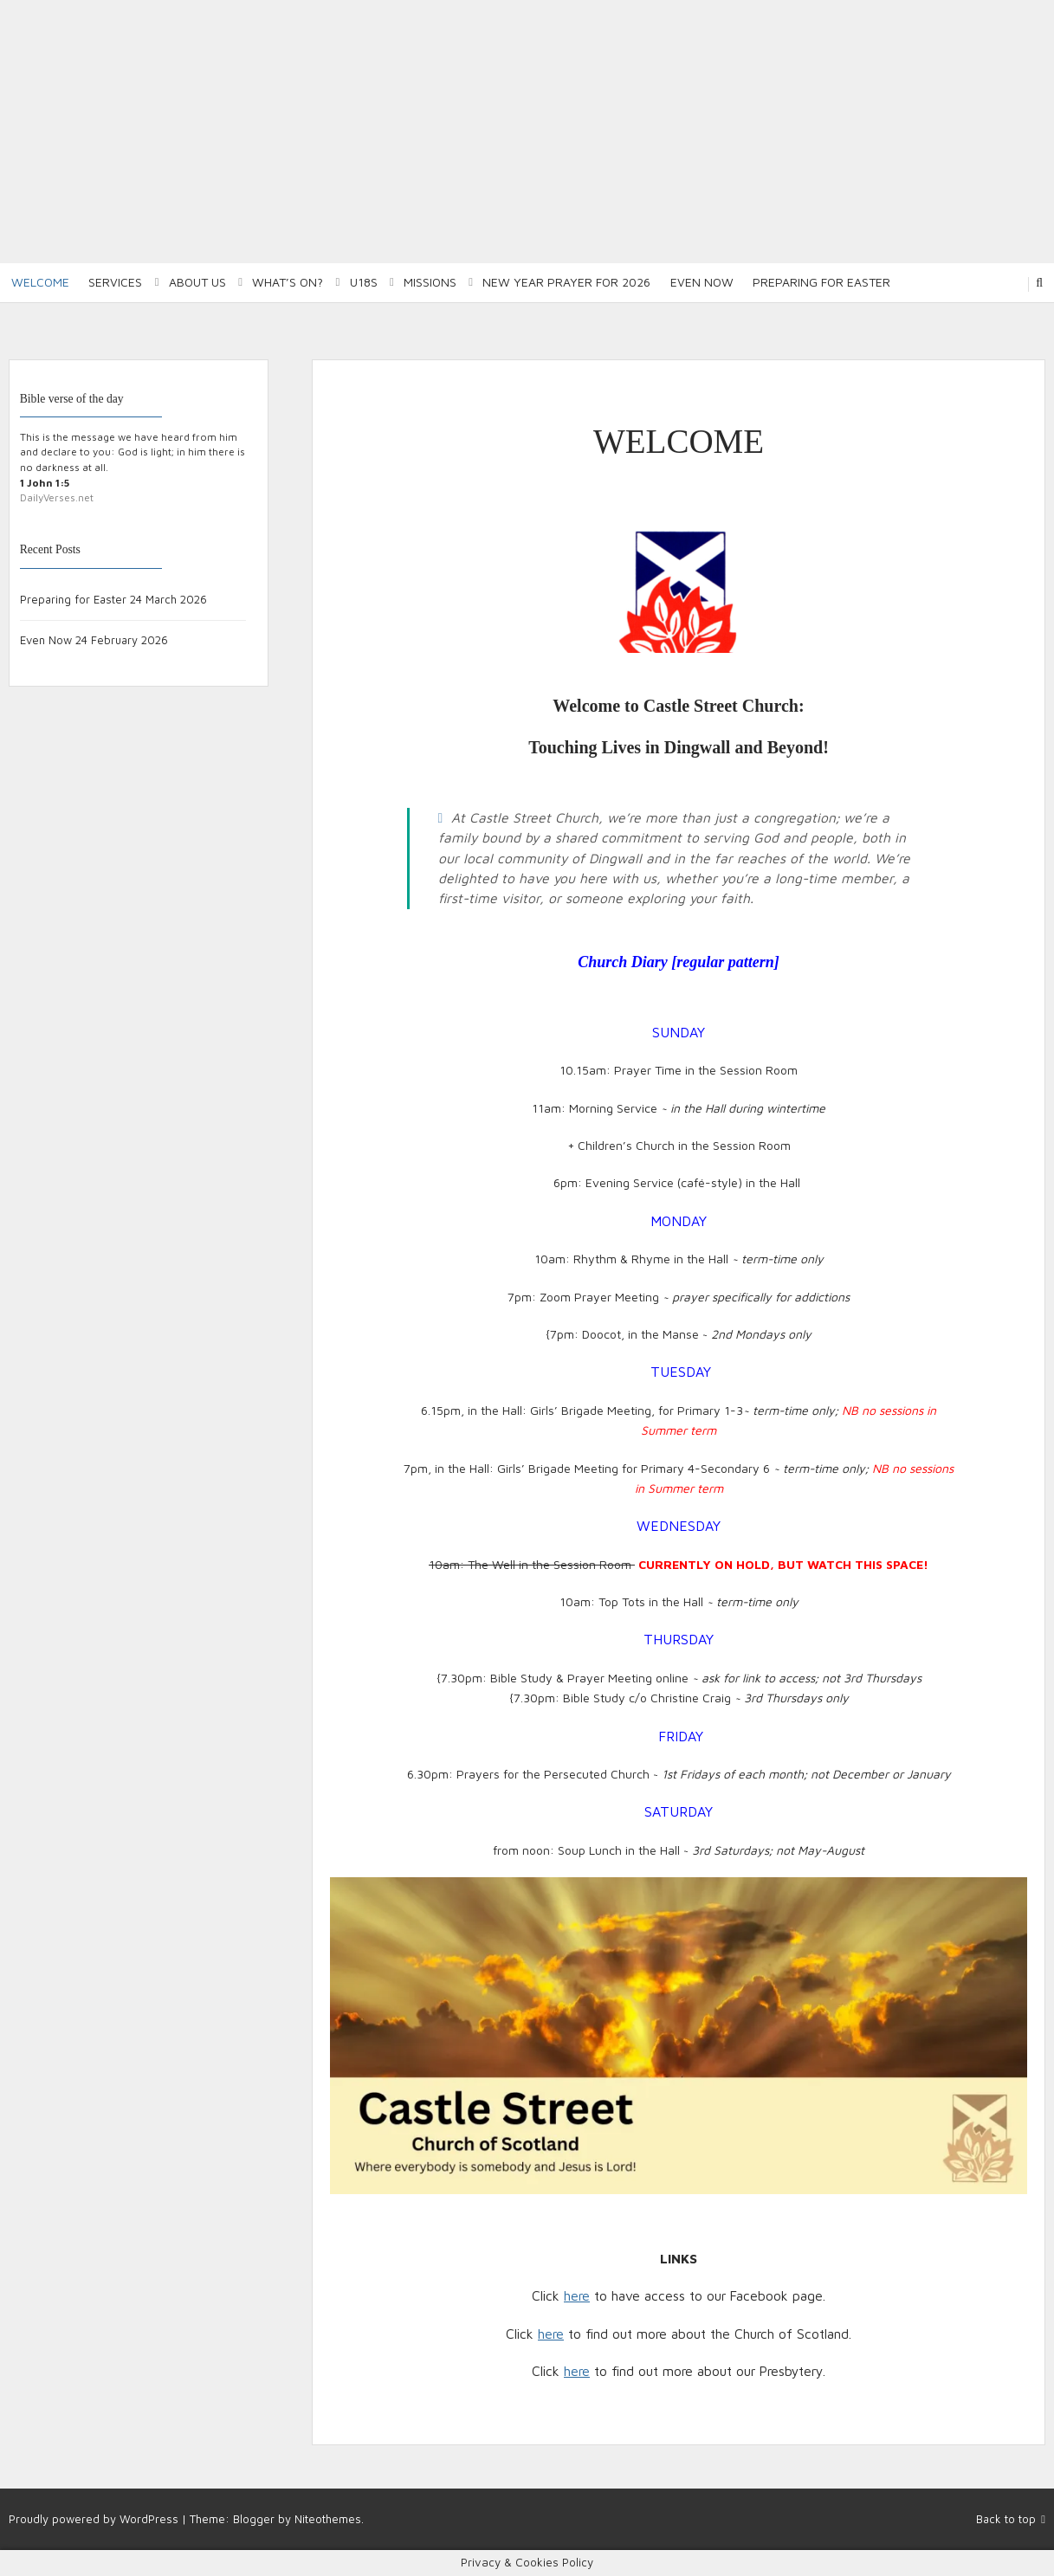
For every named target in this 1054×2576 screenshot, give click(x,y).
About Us (197, 281)
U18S (364, 281)
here (577, 2295)
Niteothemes (327, 2519)
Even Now (702, 281)
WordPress (149, 2519)
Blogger (254, 2519)
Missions (430, 281)
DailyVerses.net (57, 497)
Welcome (40, 281)
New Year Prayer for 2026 (566, 281)
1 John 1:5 (44, 482)
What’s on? (287, 281)
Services (115, 281)
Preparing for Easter (821, 281)
